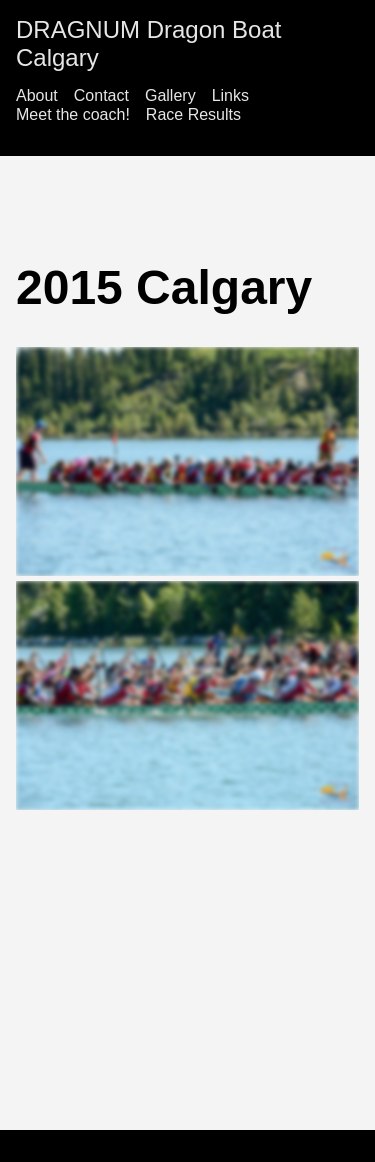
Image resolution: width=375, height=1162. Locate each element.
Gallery (170, 95)
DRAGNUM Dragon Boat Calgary (148, 43)
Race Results (193, 114)
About (37, 95)
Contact (101, 95)
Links (230, 95)
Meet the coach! (73, 114)
